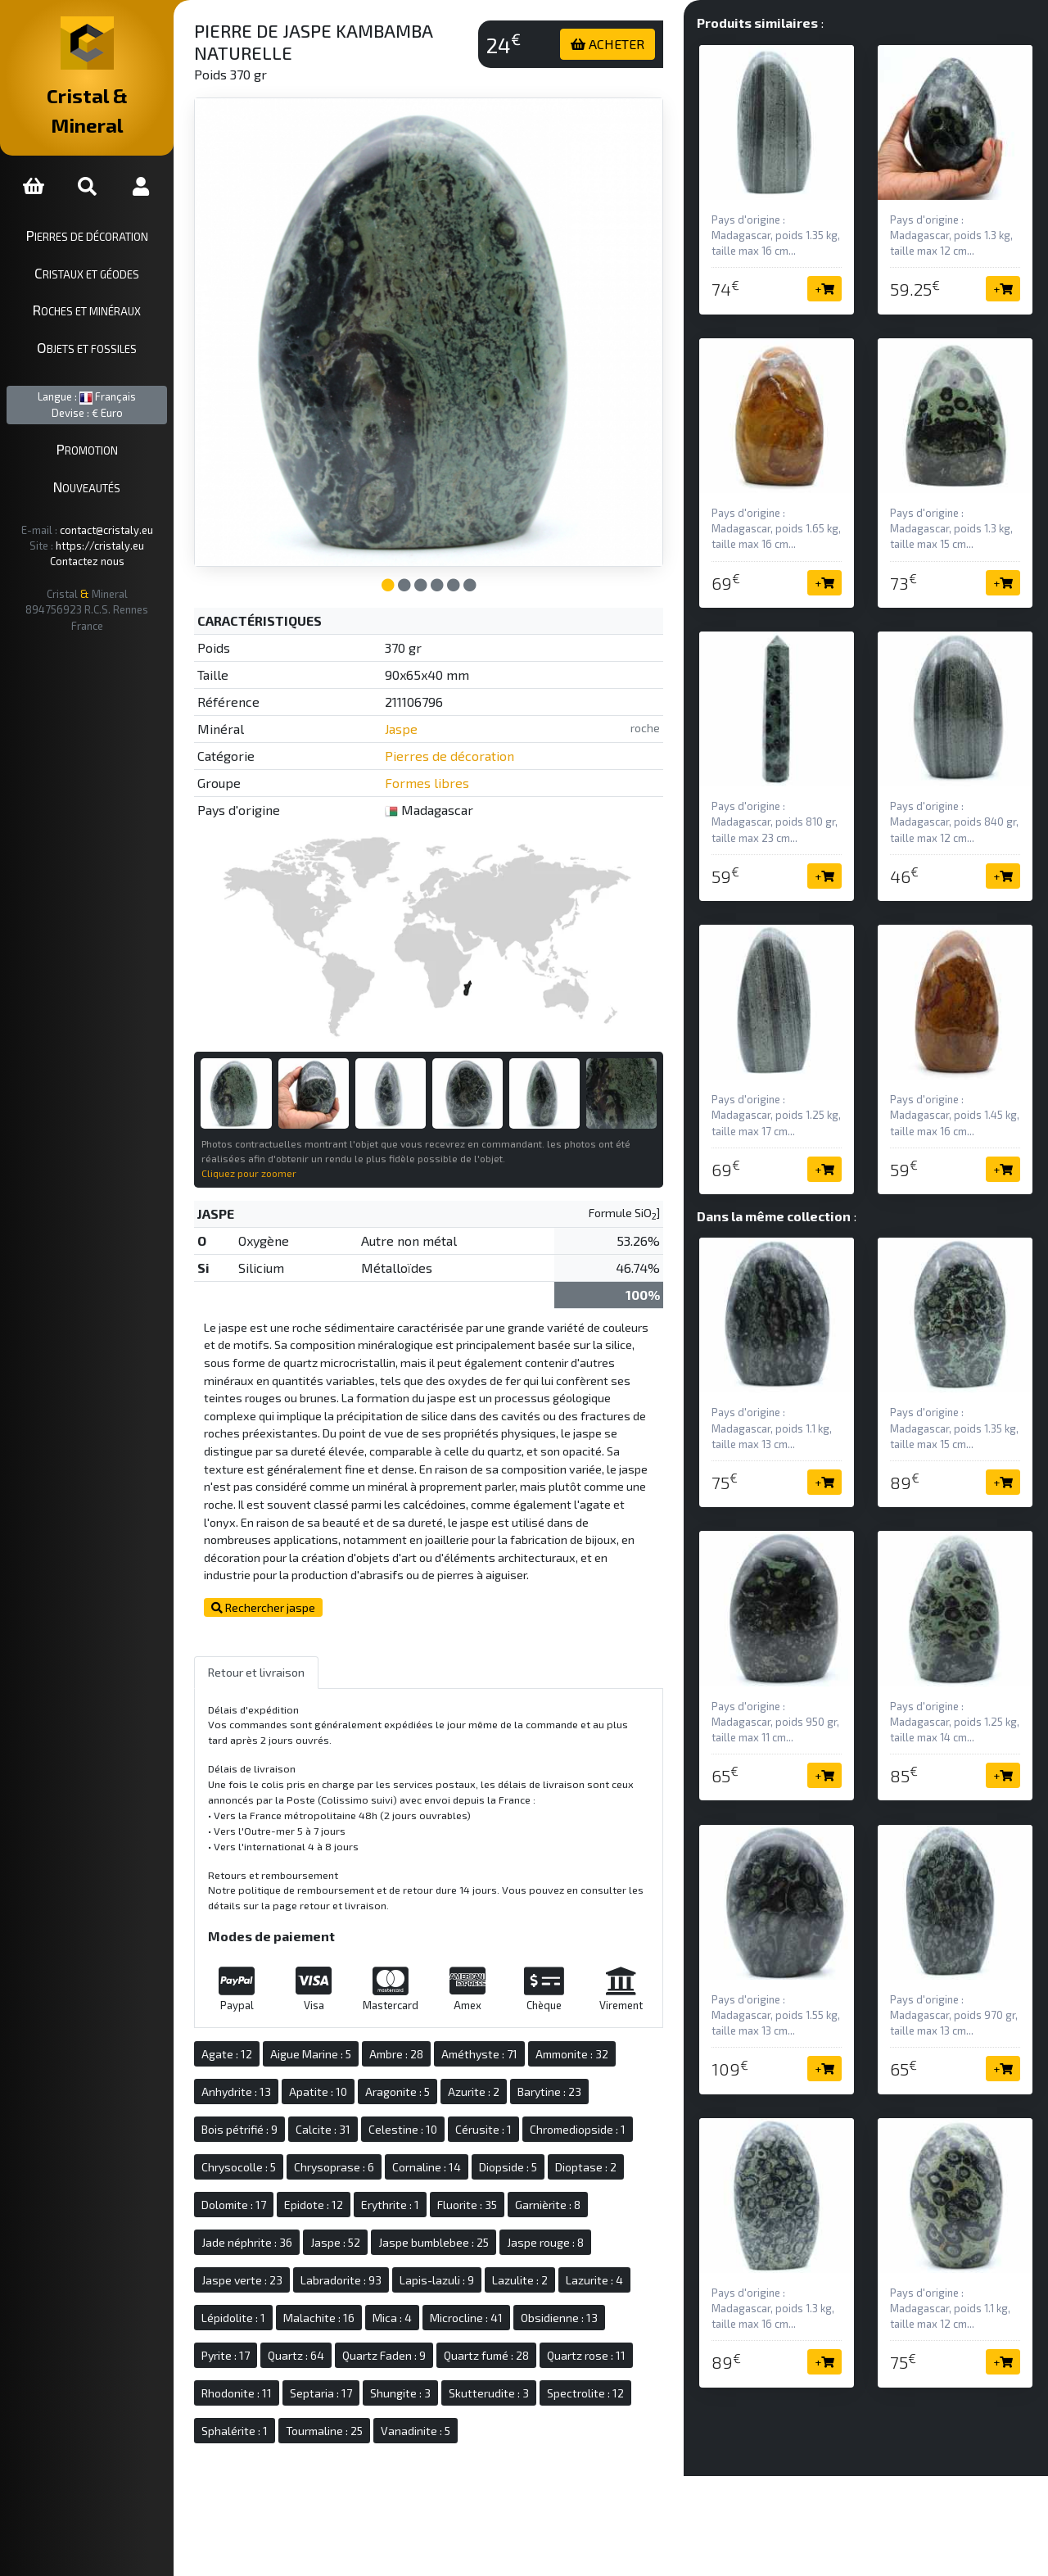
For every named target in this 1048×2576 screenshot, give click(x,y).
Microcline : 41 (497, 2305)
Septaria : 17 (352, 2381)
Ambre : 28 (427, 2042)
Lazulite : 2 (551, 2268)
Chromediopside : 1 (609, 2117)
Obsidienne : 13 (590, 2305)
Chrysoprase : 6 (365, 2155)
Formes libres (451, 764)
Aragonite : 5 (428, 2079)
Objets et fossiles (102, 318)
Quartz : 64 (327, 2343)
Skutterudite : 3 (520, 2381)
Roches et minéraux (102, 281)
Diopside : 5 (539, 2155)
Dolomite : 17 (265, 2192)
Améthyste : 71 (510, 2042)
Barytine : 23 (580, 2079)
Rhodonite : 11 (268, 2381)
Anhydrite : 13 (267, 2079)
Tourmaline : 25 (355, 2418)
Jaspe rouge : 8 (576, 2230)
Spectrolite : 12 (616, 2381)
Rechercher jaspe (294, 1596)
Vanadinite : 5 (446, 2418)
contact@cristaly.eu (122, 500)
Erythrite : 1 (421, 2192)
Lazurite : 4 (625, 2268)
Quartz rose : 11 (617, 2343)
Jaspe (425, 710)
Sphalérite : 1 (266, 2418)
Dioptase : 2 (617, 2155)
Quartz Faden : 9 (415, 2343)
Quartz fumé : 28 (517, 2343)
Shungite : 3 (431, 2381)
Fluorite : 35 (498, 2192)
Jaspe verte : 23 (273, 2268)
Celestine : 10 (434, 2117)
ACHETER (620, 44)
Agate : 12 (258, 2042)
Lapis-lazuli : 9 (468, 2268)
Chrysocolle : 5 (270, 2155)
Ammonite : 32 (603, 2042)
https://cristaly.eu (115, 516)
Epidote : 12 (344, 2192)
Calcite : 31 (354, 2117)
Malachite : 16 (350, 2305)
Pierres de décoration (103, 205)
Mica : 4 (423, 2305)
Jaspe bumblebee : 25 (464, 2230)
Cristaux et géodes (102, 243)
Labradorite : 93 (372, 2268)
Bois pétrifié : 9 (271, 2117)
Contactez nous (103, 532)
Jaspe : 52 (366, 2230)
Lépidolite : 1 (264, 2305)
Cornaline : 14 (457, 2155)
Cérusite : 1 (514, 2117)
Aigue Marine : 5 (341, 2042)
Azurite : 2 (505, 2079)
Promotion (102, 420)
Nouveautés (102, 457)
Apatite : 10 (349, 2079)
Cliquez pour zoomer (280, 1143)
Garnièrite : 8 (579, 2192)
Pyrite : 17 (257, 2343)
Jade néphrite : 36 (278, 2230)
